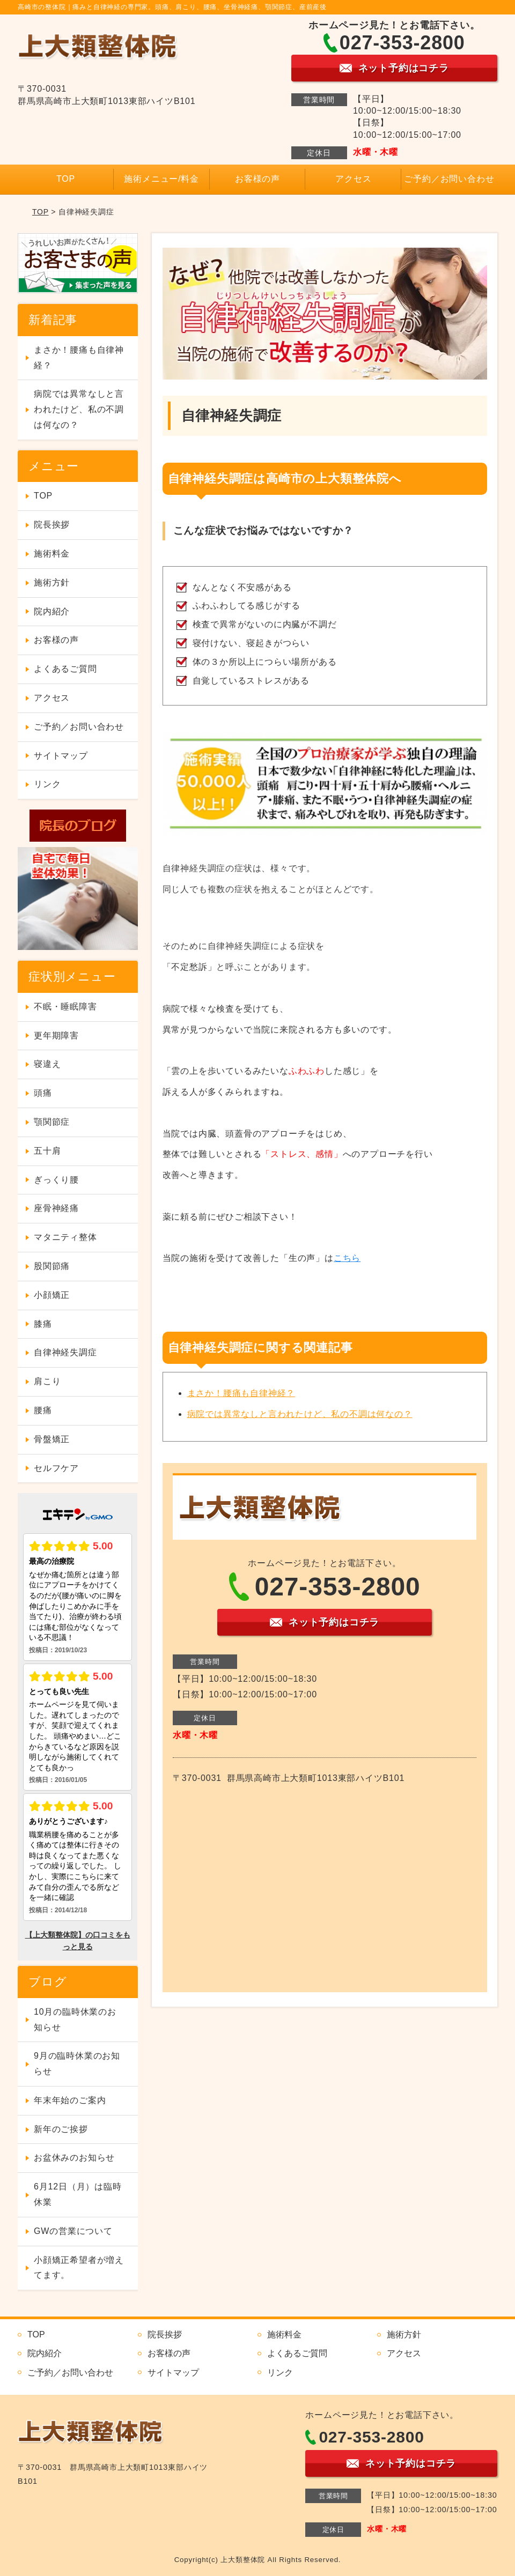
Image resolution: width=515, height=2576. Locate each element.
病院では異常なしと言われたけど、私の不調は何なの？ (300, 1414)
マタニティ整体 (65, 1237)
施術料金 (52, 553)
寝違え (47, 1063)
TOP (65, 178)
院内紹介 (52, 611)
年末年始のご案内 (70, 2100)
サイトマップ (61, 755)
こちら (347, 1258)
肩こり (47, 1381)
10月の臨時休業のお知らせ (75, 2019)
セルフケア (56, 1468)
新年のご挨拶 (61, 2129)
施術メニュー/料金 (161, 178)
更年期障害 (56, 1035)
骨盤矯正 (52, 1439)
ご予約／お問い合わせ (449, 178)
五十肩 (47, 1150)
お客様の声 (257, 178)
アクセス (353, 178)
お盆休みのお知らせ (74, 2157)
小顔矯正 (52, 1295)
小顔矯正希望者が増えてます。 (79, 2267)
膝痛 (43, 1323)
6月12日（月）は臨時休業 (78, 2194)
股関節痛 (52, 1266)
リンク (47, 784)
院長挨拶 (52, 524)
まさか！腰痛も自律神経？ (241, 1393)
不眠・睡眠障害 (65, 1006)
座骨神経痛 (56, 1208)
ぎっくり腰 (56, 1179)
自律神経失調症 (65, 1352)
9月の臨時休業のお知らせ (77, 2063)
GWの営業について (73, 2231)
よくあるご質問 (65, 668)
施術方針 (52, 582)
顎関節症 (52, 1121)
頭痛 (43, 1092)
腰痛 (43, 1410)
